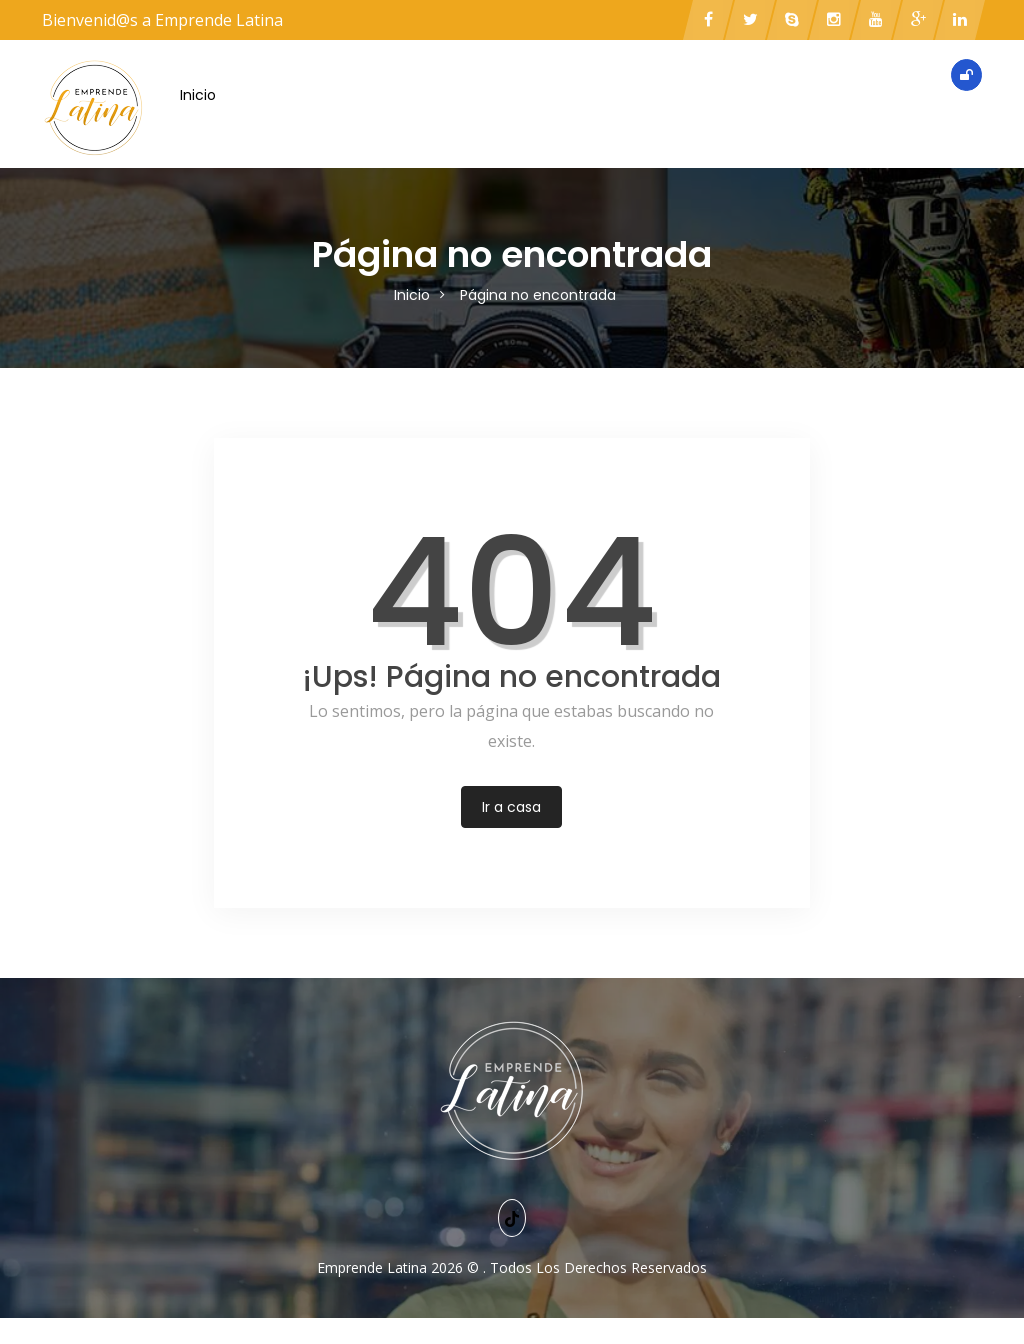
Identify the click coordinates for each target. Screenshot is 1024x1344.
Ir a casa (511, 807)
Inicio (198, 95)
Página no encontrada (538, 295)
